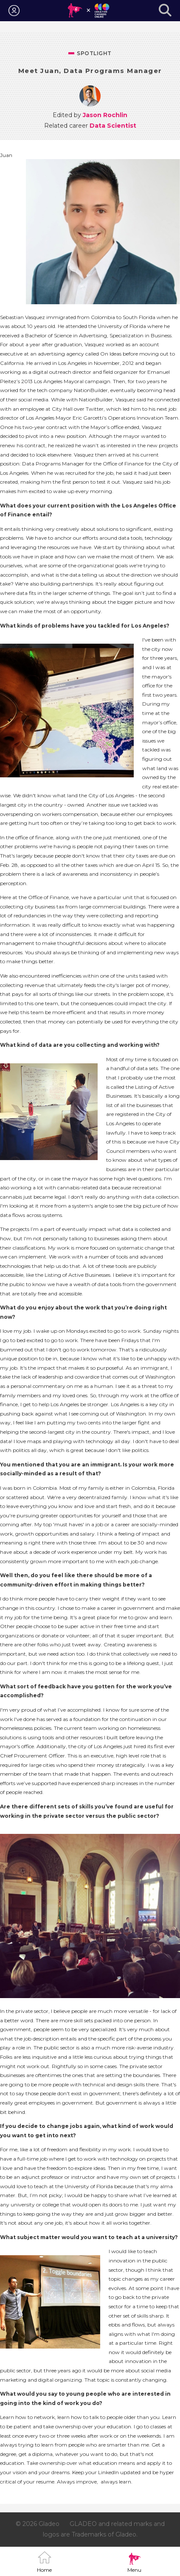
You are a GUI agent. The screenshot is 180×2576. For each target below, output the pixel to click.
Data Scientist (113, 125)
